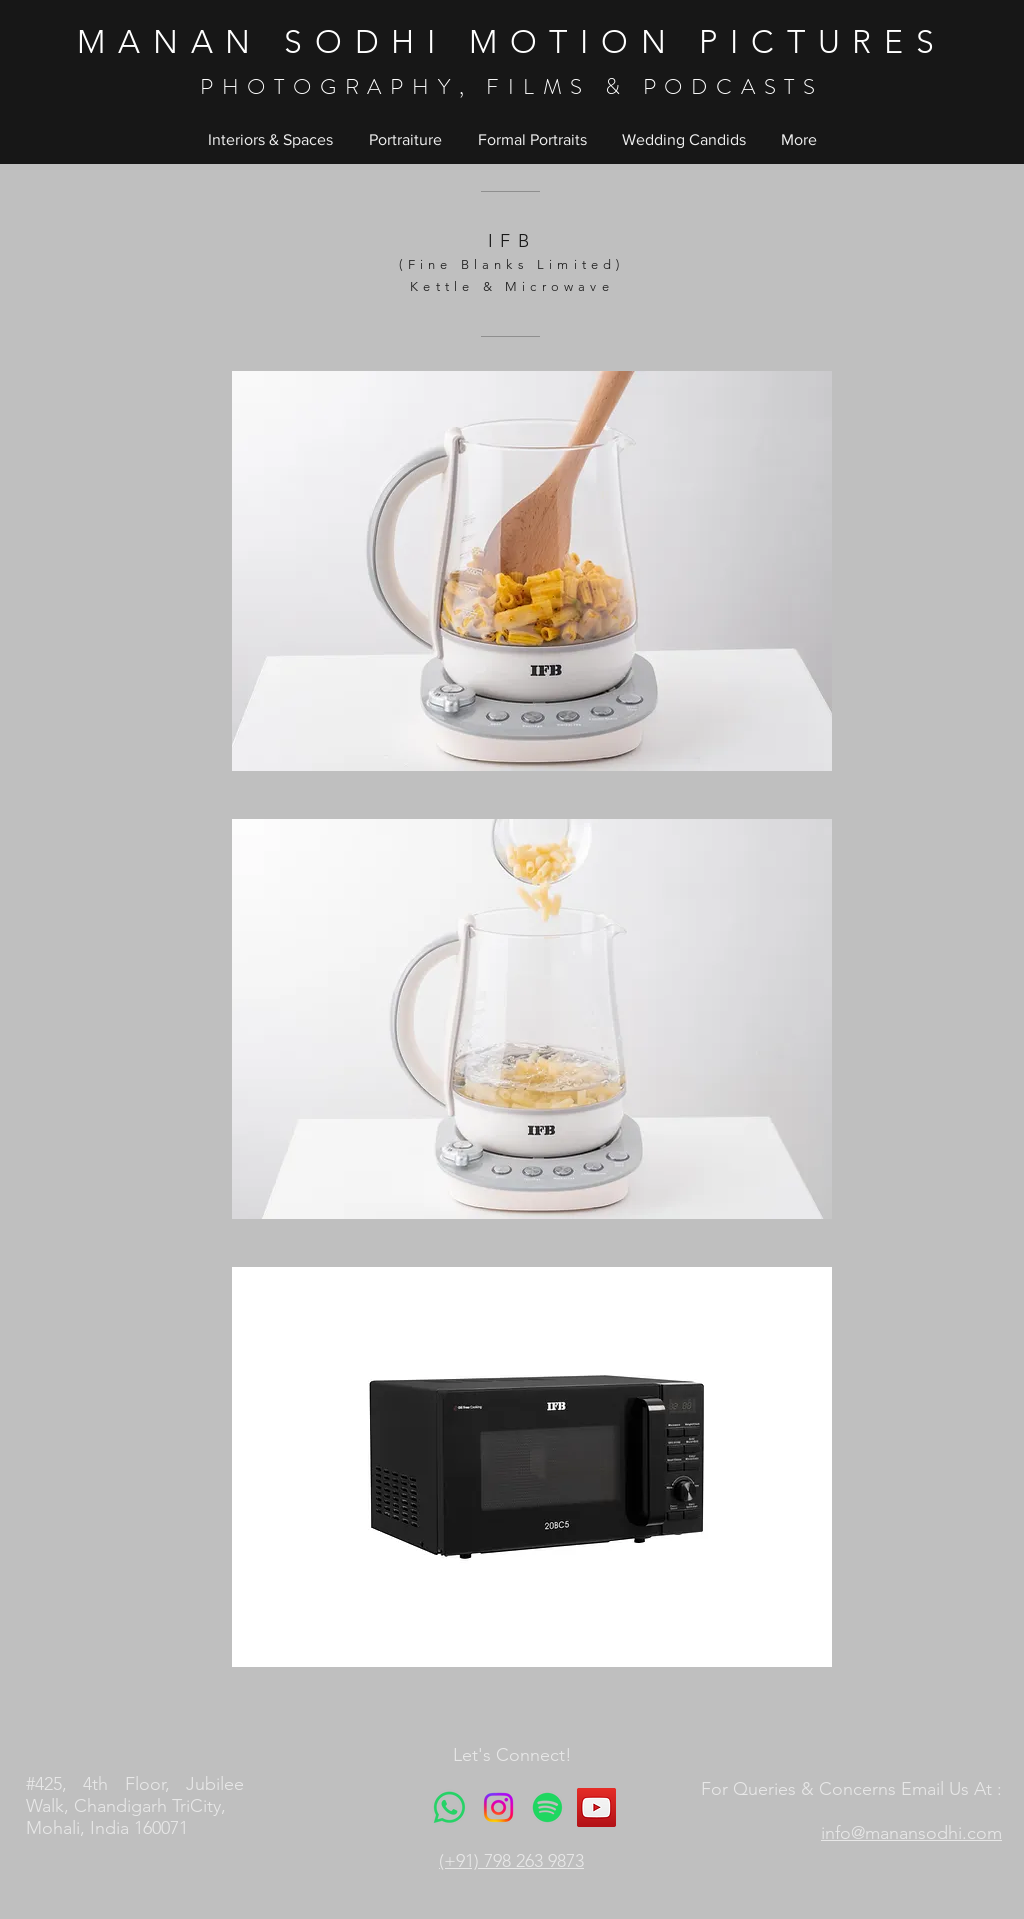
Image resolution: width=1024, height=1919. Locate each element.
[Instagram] (498, 1807)
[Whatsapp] (449, 1807)
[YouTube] (596, 1807)
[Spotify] (547, 1807)
